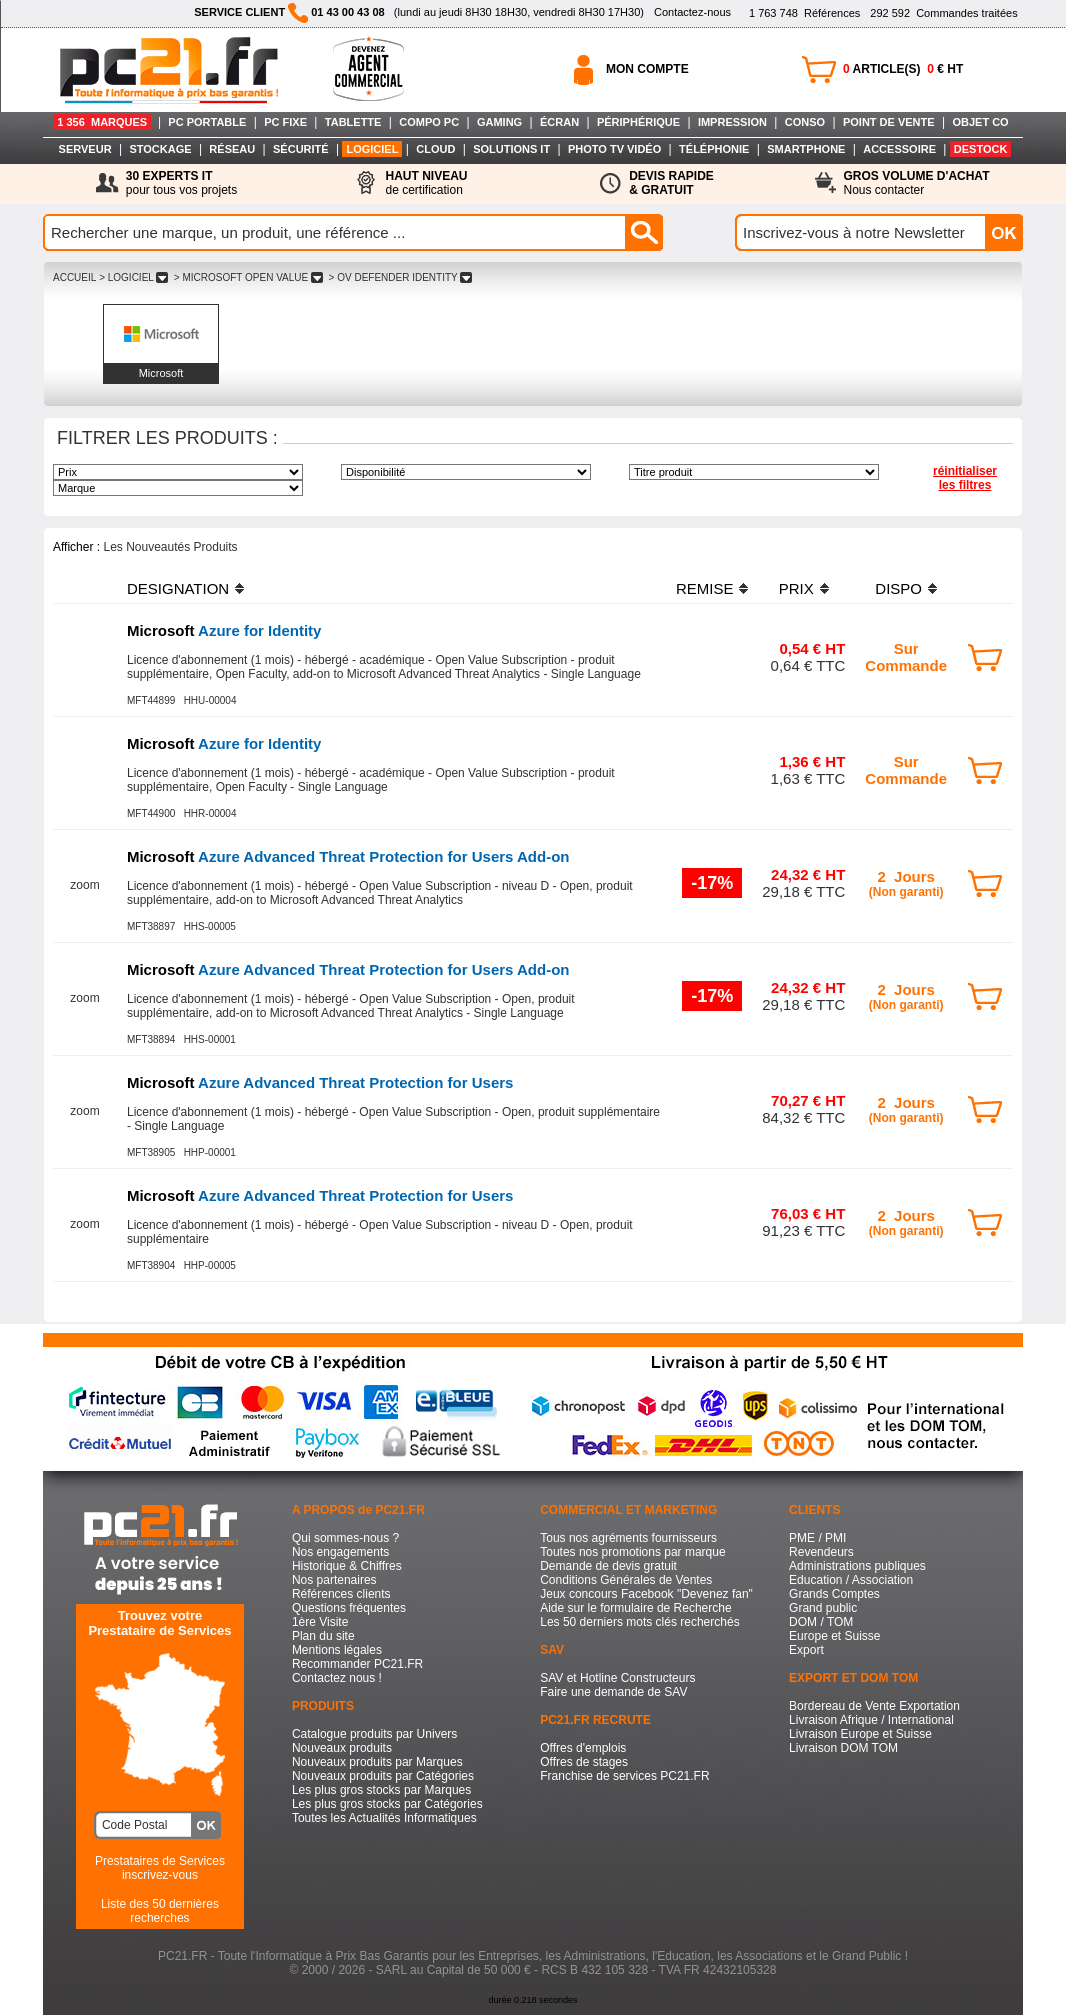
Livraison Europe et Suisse (860, 1734)
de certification (426, 183)
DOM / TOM (821, 1622)
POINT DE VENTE (889, 122)
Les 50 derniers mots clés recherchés (639, 1622)
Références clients (341, 1594)
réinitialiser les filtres (965, 478)
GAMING (499, 122)
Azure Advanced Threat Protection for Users (320, 1082)
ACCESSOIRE (899, 149)
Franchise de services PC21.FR (624, 1776)
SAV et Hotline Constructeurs (617, 1678)
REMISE (705, 588)
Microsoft (161, 373)
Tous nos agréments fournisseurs (628, 1538)
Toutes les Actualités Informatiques (384, 1818)
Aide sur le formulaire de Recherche (635, 1608)
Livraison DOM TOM (843, 1748)
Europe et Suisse (834, 1636)
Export (806, 1650)
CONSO (805, 122)
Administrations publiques (857, 1566)
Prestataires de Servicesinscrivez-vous (160, 1868)
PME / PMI (817, 1538)
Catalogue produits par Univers (374, 1734)
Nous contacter (917, 183)
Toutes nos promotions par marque (632, 1552)
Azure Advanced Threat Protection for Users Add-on (348, 856)
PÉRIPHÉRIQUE (638, 122)
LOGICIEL (372, 149)
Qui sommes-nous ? (345, 1538)
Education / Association (851, 1580)
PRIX (796, 588)
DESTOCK (981, 149)
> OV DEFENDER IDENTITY (400, 277)
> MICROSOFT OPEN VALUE (248, 277)
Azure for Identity (224, 630)
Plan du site (323, 1636)
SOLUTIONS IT (511, 149)
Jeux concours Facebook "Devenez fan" (646, 1594)
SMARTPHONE (806, 149)
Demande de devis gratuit (608, 1566)
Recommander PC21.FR (357, 1664)
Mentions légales (337, 1650)
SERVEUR (85, 149)
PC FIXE (285, 122)
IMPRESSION (732, 122)
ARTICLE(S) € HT (903, 69)
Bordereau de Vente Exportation (874, 1706)
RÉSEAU (232, 149)
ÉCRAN (559, 122)
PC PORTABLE (207, 122)
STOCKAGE (160, 149)
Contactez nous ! (337, 1678)
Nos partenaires (334, 1580)
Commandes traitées (943, 13)
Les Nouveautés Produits (170, 547)
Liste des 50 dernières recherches (160, 1911)
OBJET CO (980, 122)
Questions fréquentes (349, 1608)
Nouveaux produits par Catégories (383, 1776)
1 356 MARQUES (102, 122)
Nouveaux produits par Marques (377, 1762)
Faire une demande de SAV (613, 1692)
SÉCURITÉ (301, 149)
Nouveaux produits (342, 1748)
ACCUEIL (74, 277)
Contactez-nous (692, 12)
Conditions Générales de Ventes (626, 1580)
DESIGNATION (178, 588)
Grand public (823, 1608)
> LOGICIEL (133, 277)
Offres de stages (584, 1762)
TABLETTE (353, 122)
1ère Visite (320, 1622)
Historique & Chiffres (347, 1566)
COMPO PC (429, 122)
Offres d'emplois (583, 1748)
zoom (84, 885)
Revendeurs (821, 1552)
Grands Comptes (834, 1594)
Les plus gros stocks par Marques (381, 1790)
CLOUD (435, 149)
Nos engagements (340, 1552)
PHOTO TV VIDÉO (614, 149)
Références (804, 13)
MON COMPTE (647, 69)
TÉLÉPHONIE (714, 149)
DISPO (898, 588)
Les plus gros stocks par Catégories (387, 1804)
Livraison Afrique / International (871, 1720)
